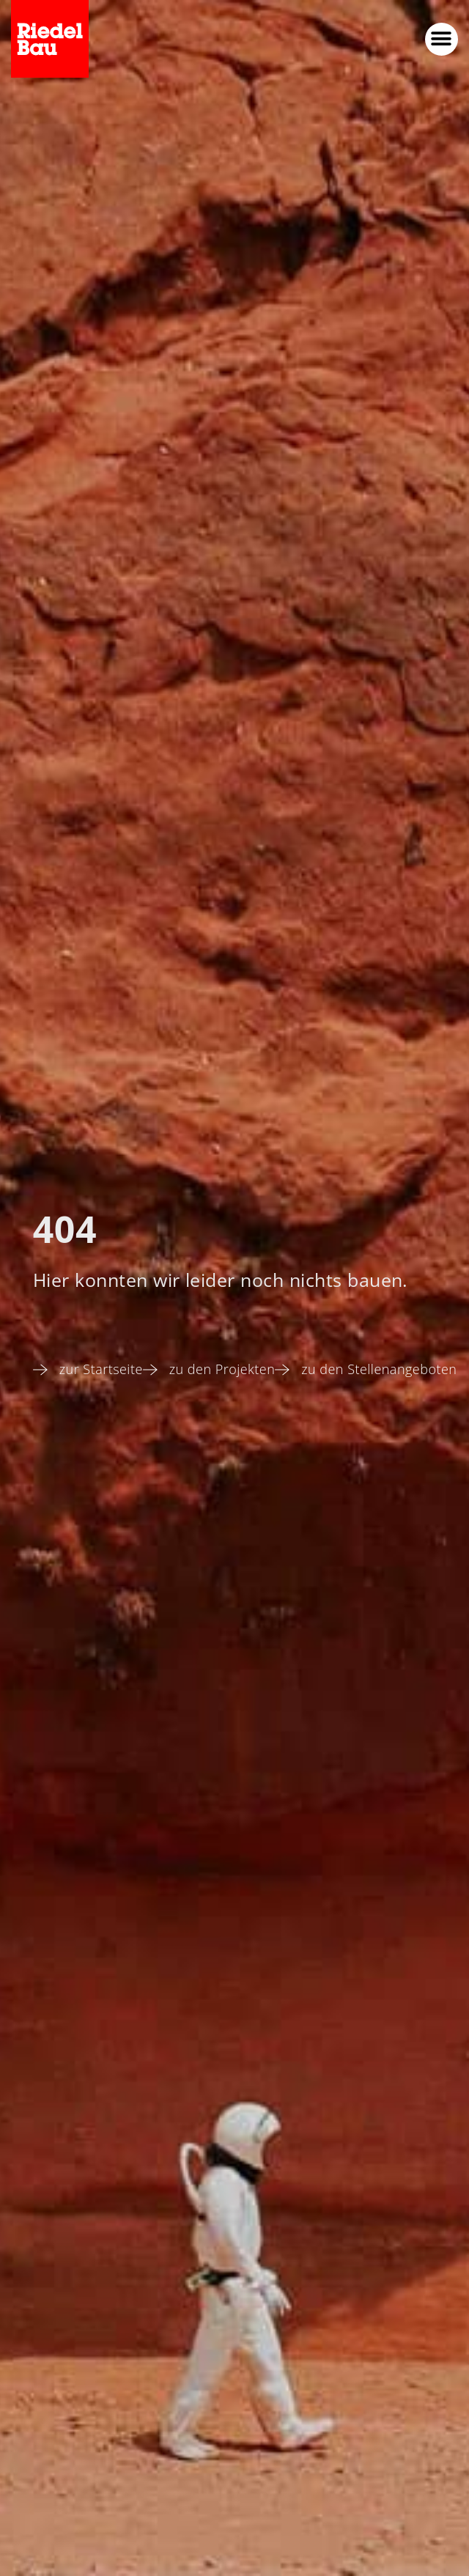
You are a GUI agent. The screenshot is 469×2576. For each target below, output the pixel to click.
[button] (441, 39)
